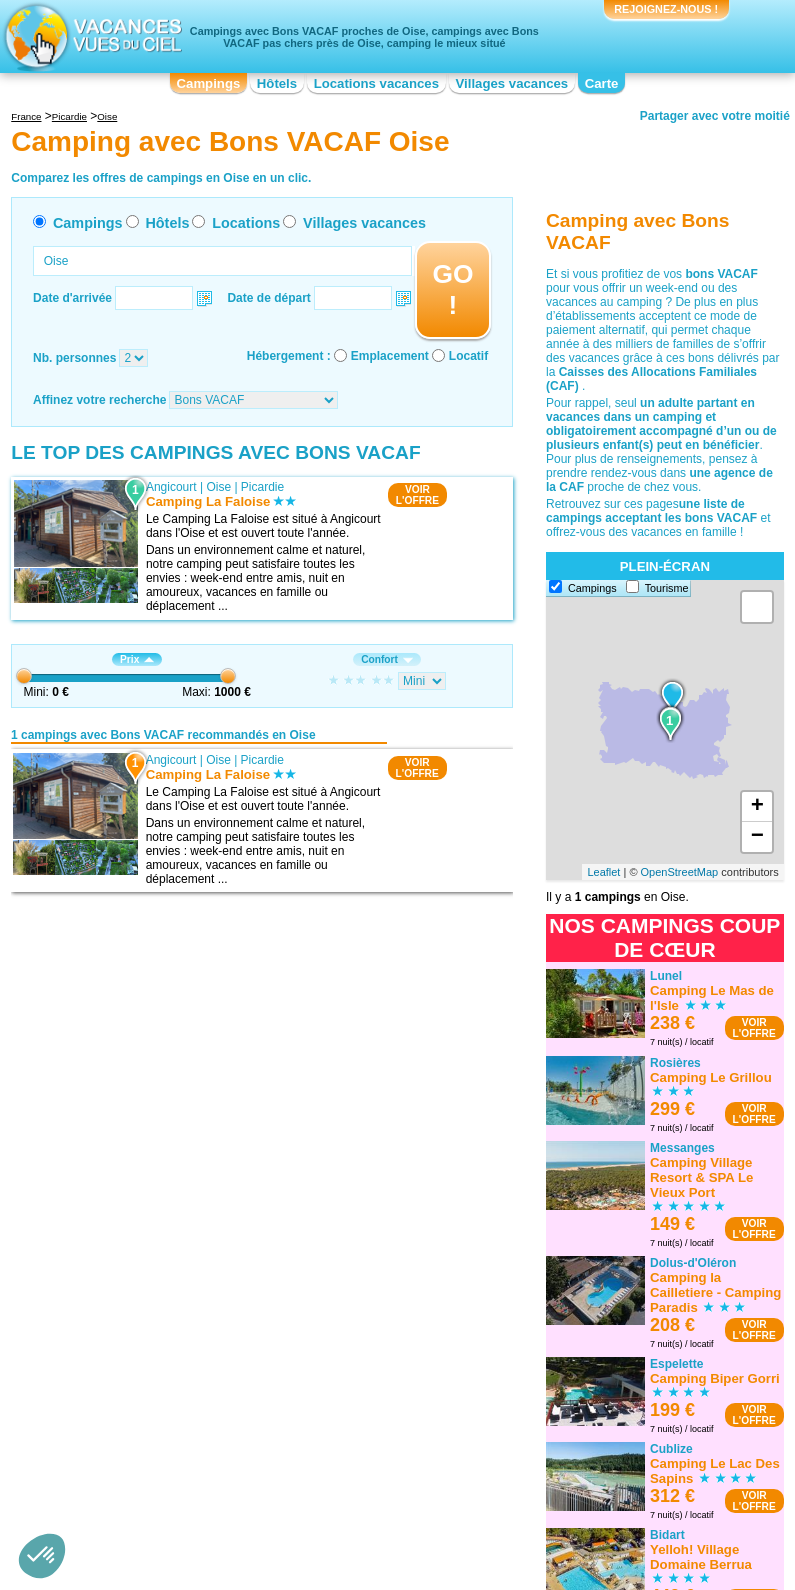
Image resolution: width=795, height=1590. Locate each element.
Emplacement (390, 356)
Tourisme (667, 588)
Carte (602, 83)
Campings (209, 83)
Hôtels (277, 83)
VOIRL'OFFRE (417, 495)
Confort (387, 659)
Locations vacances (376, 83)
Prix (137, 659)
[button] (42, 1556)
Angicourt (171, 487)
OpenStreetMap (680, 872)
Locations (246, 223)
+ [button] (757, 807)
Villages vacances (512, 83)
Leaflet (603, 872)
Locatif (468, 356)
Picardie (262, 487)
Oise (218, 487)
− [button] (757, 837)
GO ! (452, 289)
